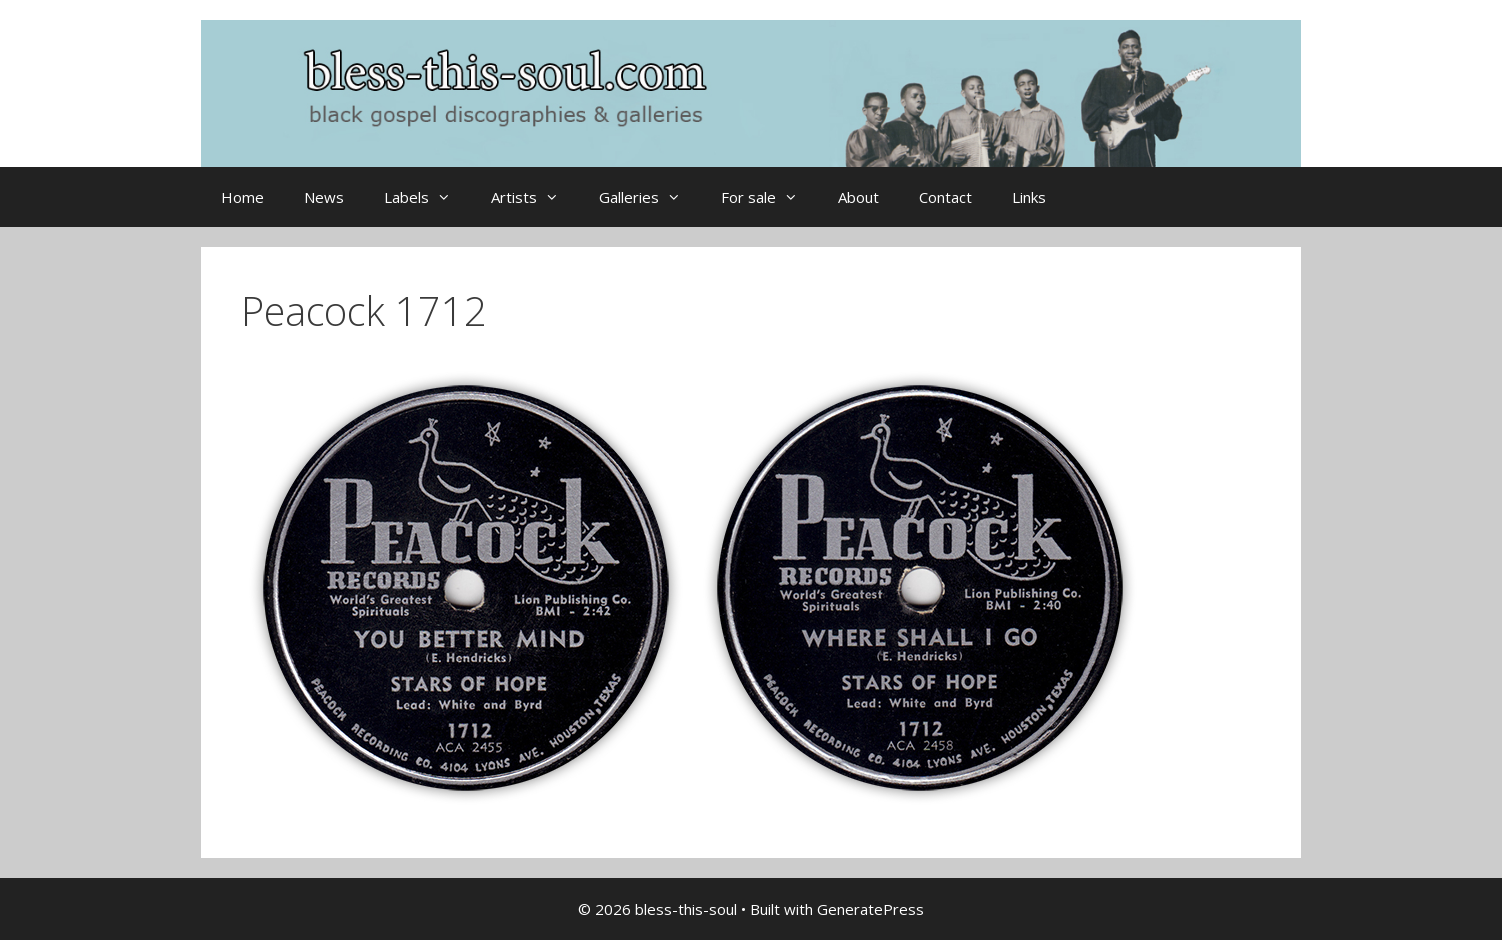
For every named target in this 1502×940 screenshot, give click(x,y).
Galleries (650, 197)
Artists (535, 197)
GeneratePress (870, 909)
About (858, 197)
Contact (945, 197)
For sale (769, 197)
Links (1029, 197)
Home (242, 197)
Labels (427, 197)
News (324, 197)
